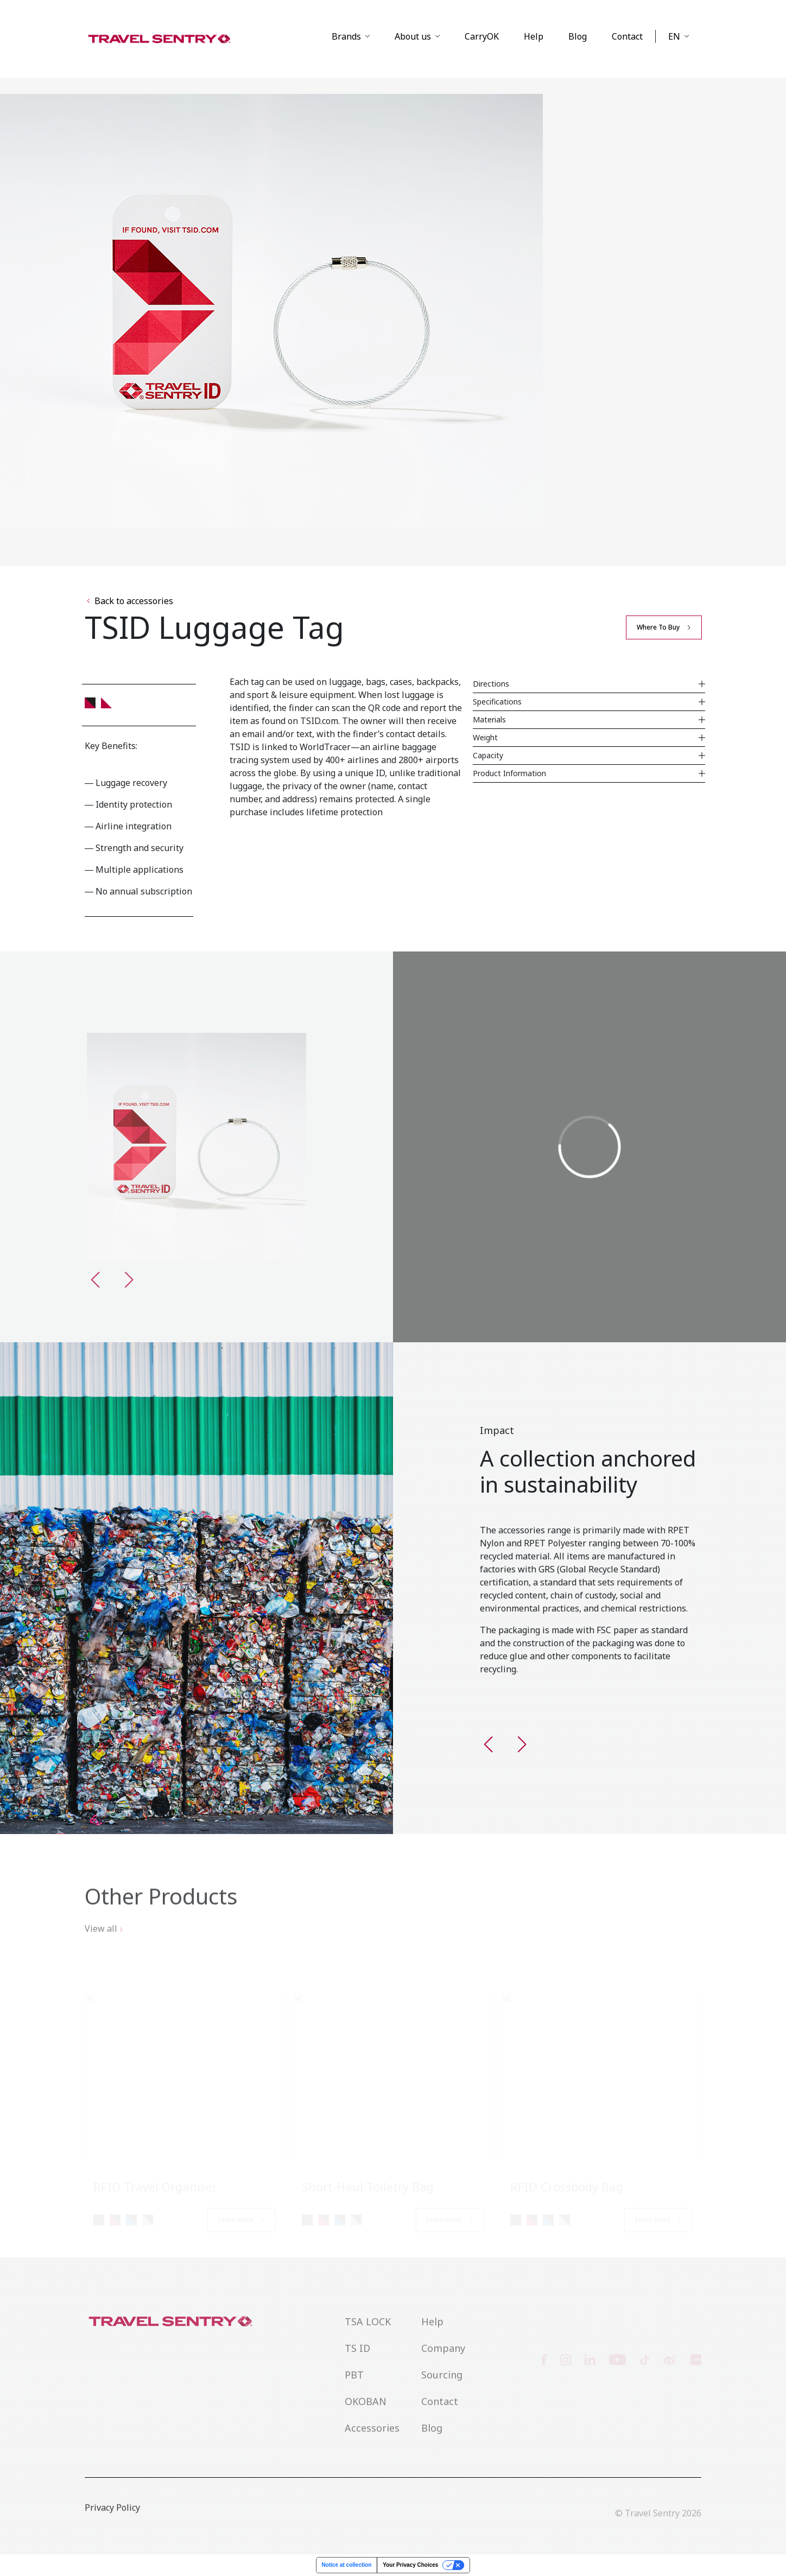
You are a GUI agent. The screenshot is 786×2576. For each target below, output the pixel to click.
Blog (577, 36)
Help (533, 36)
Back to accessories (130, 601)
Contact (627, 36)
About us (413, 36)
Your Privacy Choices (410, 2565)
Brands (346, 36)
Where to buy (658, 627)
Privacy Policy (112, 2522)
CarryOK (482, 36)
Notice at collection (347, 2565)
